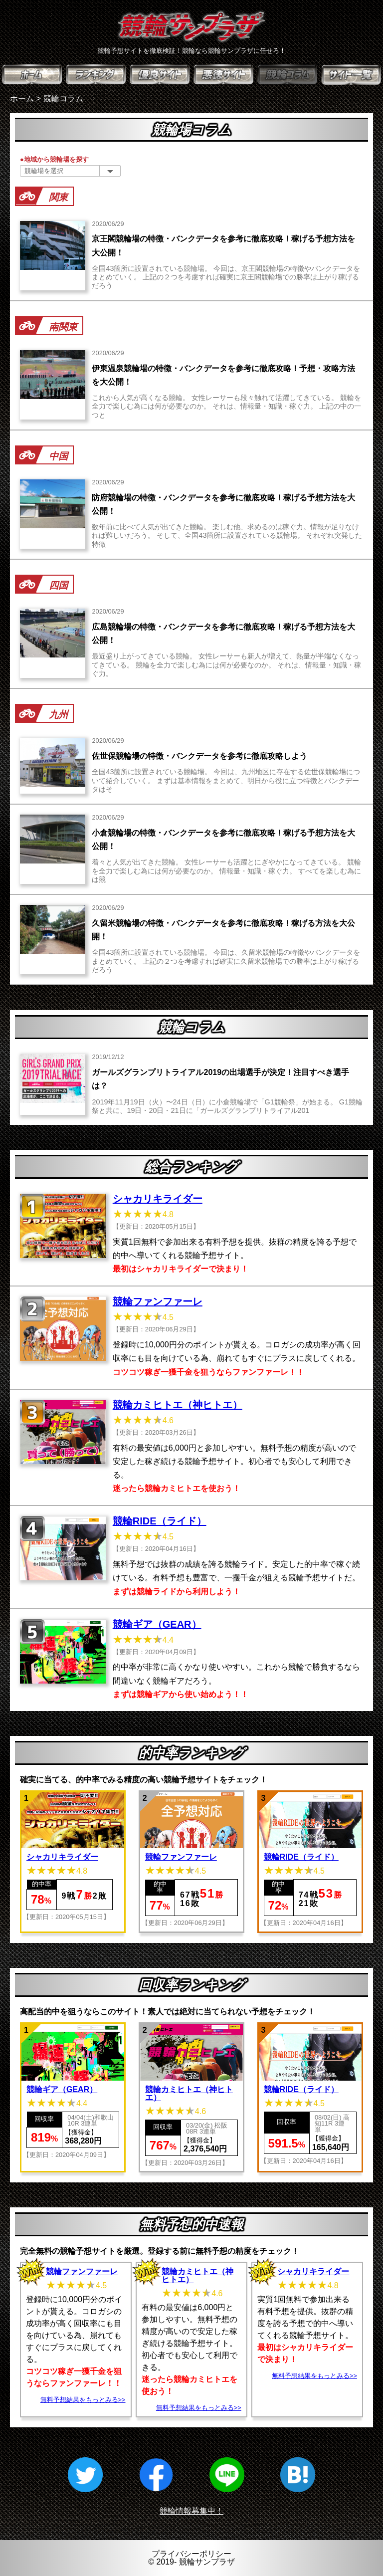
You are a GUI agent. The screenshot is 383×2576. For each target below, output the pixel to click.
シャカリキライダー (157, 1198)
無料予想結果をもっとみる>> (83, 2399)
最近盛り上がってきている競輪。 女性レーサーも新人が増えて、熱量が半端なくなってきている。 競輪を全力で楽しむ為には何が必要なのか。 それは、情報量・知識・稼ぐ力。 (226, 664)
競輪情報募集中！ (191, 2511)
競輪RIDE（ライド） (159, 1520)
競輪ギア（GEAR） (157, 1624)
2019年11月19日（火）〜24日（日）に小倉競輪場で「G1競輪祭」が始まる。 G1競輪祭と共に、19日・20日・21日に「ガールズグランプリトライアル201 (227, 1106)
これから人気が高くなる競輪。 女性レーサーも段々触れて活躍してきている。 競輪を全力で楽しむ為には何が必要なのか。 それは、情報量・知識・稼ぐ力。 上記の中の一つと (226, 406)
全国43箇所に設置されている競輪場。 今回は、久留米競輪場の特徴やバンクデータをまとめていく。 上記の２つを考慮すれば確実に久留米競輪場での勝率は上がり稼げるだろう (226, 961)
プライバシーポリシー (191, 2554)
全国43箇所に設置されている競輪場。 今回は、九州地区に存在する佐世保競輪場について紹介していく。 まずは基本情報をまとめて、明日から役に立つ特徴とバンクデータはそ (226, 780)
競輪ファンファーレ (157, 1301)
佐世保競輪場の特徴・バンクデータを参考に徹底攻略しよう (199, 756)
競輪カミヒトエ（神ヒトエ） (177, 1404)
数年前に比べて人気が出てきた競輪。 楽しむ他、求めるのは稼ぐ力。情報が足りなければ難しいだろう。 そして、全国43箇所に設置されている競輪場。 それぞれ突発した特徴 (227, 535)
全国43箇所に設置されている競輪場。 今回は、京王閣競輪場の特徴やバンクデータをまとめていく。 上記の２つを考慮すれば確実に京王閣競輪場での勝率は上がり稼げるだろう (226, 277)
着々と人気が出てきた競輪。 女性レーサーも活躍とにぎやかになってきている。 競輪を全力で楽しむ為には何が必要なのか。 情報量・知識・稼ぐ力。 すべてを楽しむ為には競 (226, 870)
